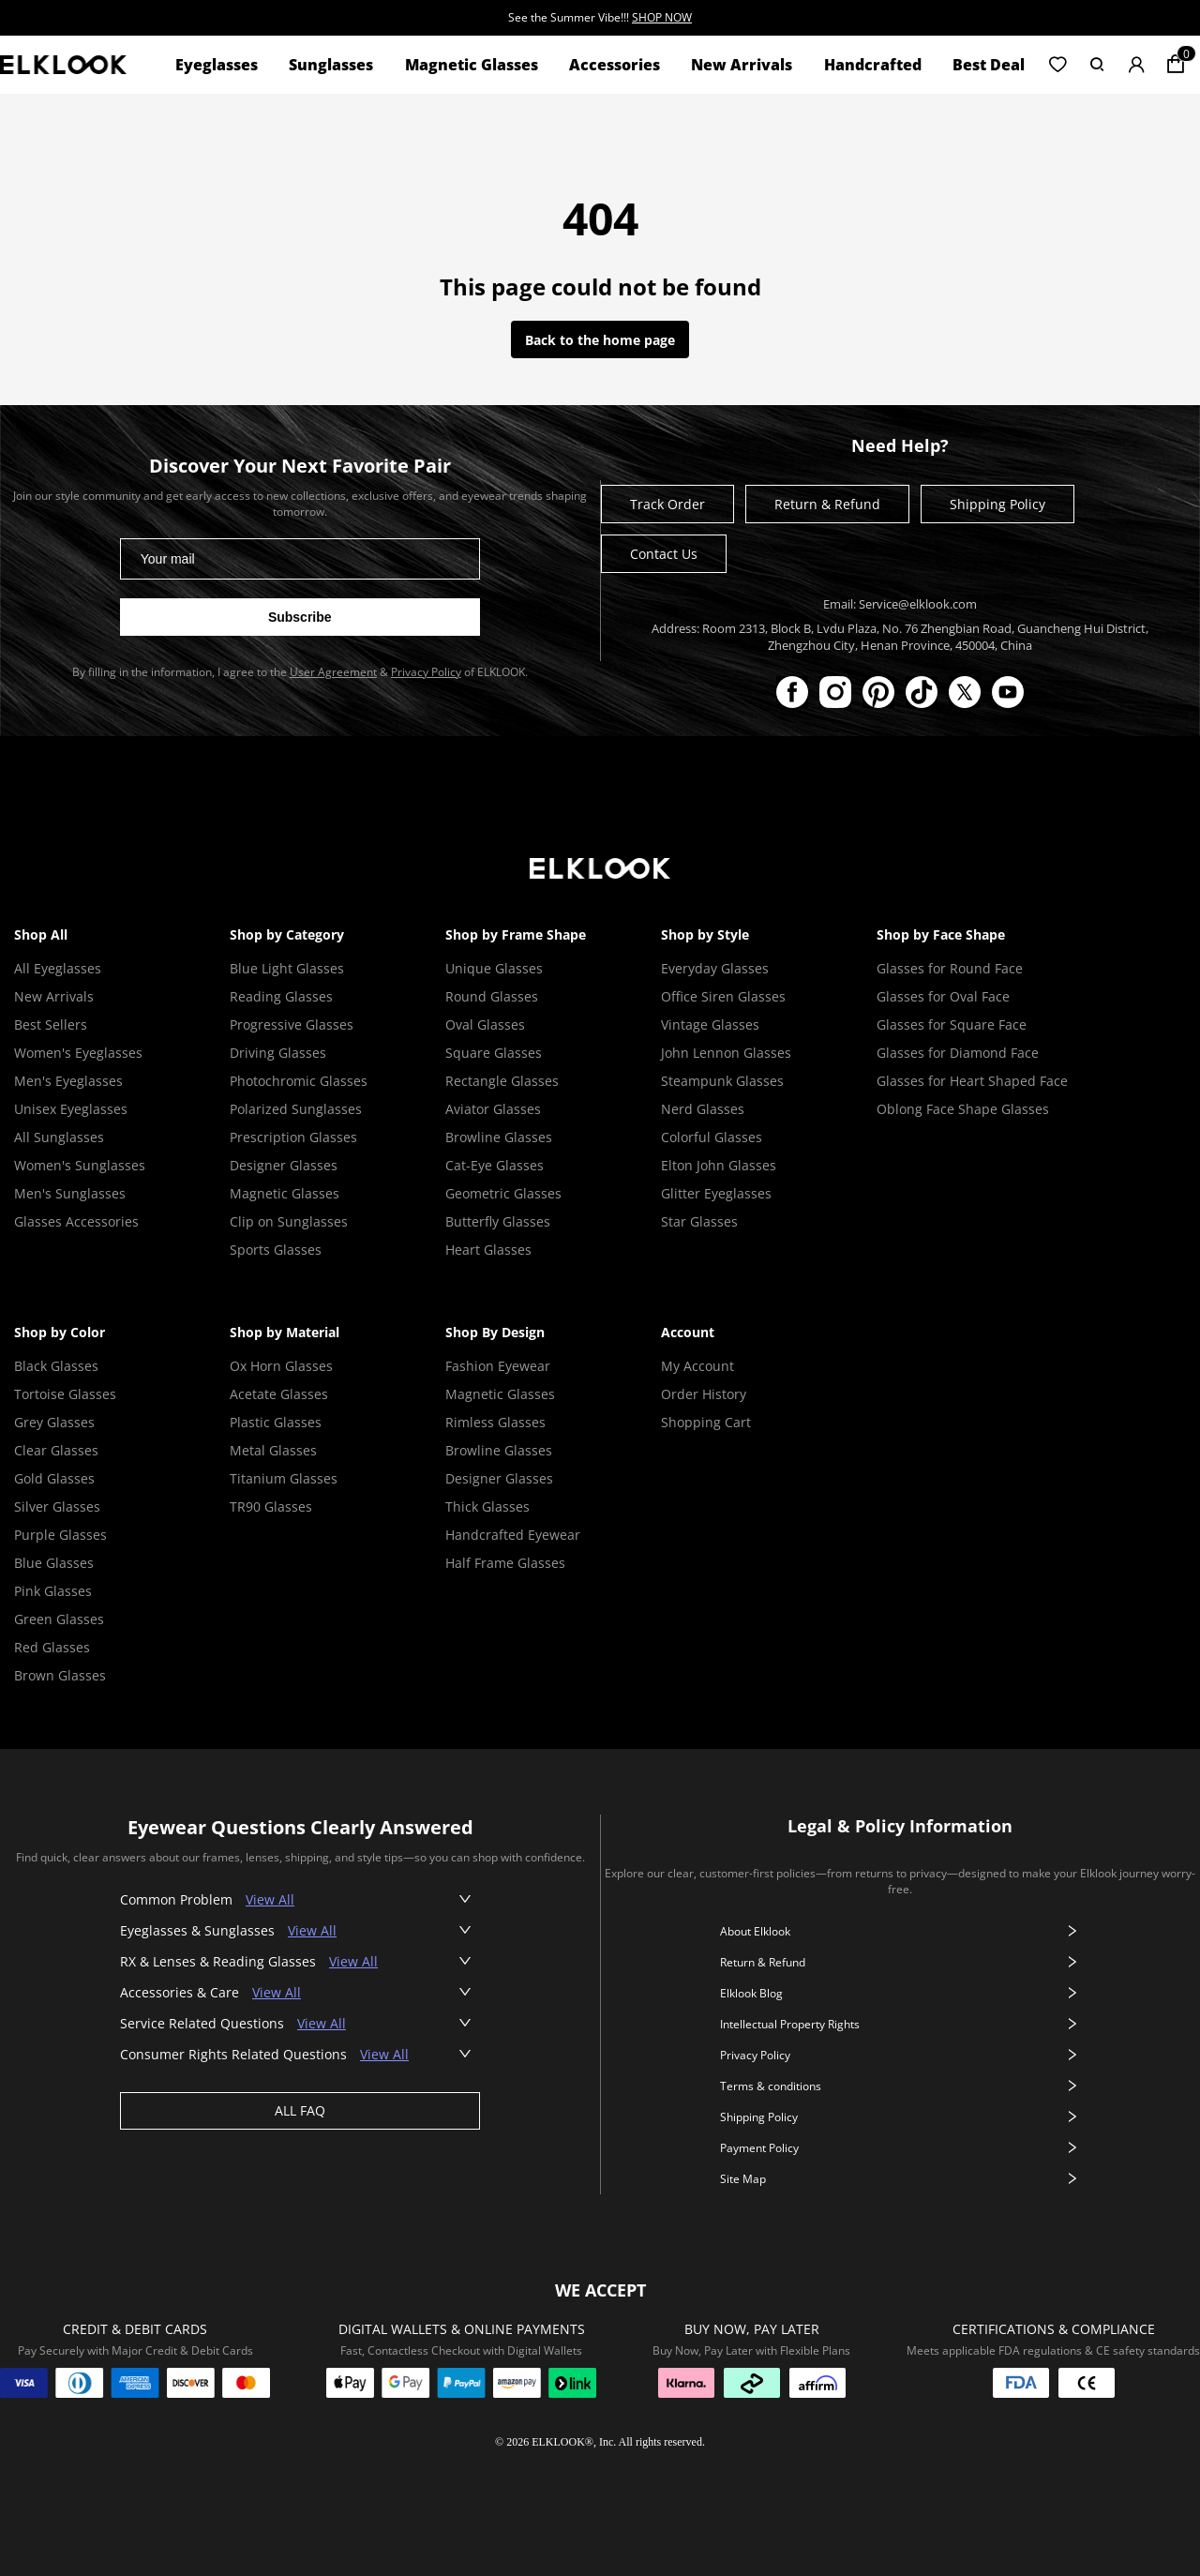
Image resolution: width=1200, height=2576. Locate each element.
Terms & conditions (900, 2086)
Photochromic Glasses (299, 1081)
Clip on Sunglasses (289, 1221)
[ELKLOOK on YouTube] (1008, 692)
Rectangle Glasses (502, 1081)
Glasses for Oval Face (943, 996)
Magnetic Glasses (471, 64)
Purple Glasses (60, 1535)
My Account (697, 1366)
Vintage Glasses (710, 1024)
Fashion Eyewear (497, 1366)
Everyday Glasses (715, 968)
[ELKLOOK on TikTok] (922, 692)
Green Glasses (59, 1619)
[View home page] (63, 64)
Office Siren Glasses (723, 996)
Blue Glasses (54, 1563)
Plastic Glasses (276, 1422)
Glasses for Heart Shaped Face (972, 1081)
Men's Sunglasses (70, 1193)
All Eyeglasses (57, 968)
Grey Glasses (54, 1422)
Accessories (614, 64)
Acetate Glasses (279, 1394)
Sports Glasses (276, 1249)
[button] (1057, 65)
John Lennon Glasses (726, 1053)
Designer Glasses (284, 1165)
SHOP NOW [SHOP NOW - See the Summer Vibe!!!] (662, 17)
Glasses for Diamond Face (958, 1053)
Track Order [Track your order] (667, 504)
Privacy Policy (426, 672)
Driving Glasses (278, 1053)
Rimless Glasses (495, 1422)
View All (270, 1899)
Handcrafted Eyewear (512, 1535)
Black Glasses (56, 1366)
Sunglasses (331, 64)
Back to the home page (600, 340)
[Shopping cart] (1175, 65)
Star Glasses (699, 1221)
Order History (703, 1394)
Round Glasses (491, 996)
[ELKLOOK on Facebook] (792, 692)
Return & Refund (900, 1962)
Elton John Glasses (718, 1165)
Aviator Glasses (493, 1109)
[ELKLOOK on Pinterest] (878, 692)
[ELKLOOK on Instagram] (835, 692)
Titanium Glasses (284, 1478)
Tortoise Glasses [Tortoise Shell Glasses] (65, 1394)
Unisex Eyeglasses (71, 1109)
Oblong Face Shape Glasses (963, 1109)
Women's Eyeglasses (78, 1053)
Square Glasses (493, 1053)
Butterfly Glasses (497, 1221)
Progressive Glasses (291, 1024)
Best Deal (988, 64)
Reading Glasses (281, 996)
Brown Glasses (60, 1675)
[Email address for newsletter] (300, 559)
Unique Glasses (494, 968)
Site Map (900, 2179)
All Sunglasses (59, 1137)
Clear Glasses (56, 1450)
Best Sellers (50, 1024)
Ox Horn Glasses (281, 1366)
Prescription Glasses (293, 1137)
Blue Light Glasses (287, 968)
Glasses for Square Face (952, 1024)
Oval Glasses (485, 1024)
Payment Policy (900, 2148)
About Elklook (900, 1931)
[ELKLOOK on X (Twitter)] (965, 692)
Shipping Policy (900, 2117)
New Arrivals (741, 64)
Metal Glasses (273, 1450)
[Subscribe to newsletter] (300, 617)
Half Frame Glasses (505, 1563)
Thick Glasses (487, 1506)
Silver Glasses (57, 1506)
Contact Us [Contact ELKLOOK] (664, 554)
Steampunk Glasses (722, 1081)
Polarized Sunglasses (296, 1109)
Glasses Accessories (76, 1221)
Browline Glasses (498, 1137)
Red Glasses (52, 1647)
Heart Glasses (488, 1249)
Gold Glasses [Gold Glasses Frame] (54, 1478)
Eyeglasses (216, 64)
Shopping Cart (706, 1422)
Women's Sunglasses (79, 1165)
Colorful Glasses (711, 1137)
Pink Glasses (53, 1591)
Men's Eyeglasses (68, 1081)
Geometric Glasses (503, 1193)
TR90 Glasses (271, 1506)
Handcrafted (873, 64)
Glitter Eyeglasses (716, 1193)
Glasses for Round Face (950, 968)
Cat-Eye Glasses (494, 1165)
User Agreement (333, 672)
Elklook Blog (900, 1993)
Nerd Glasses (702, 1109)
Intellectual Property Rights (900, 2024)
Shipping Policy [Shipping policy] (997, 504)
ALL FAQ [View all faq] (300, 2110)
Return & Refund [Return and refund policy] (827, 504)
